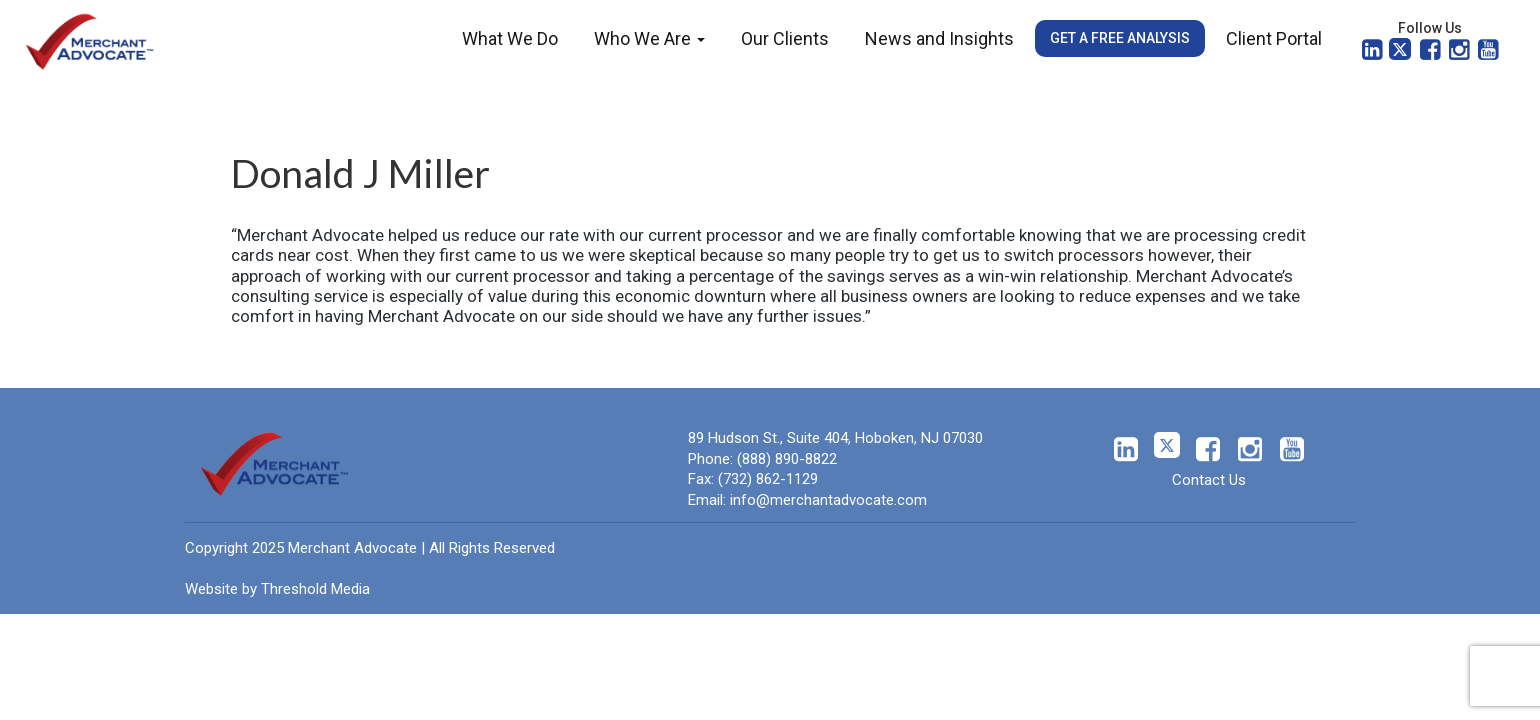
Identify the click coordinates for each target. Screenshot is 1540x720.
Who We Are (649, 38)
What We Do (510, 38)
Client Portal (1274, 38)
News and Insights (939, 38)
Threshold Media (315, 589)
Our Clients (785, 38)
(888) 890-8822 (787, 459)
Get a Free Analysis (1120, 38)
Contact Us (1209, 480)
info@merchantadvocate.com (828, 500)
